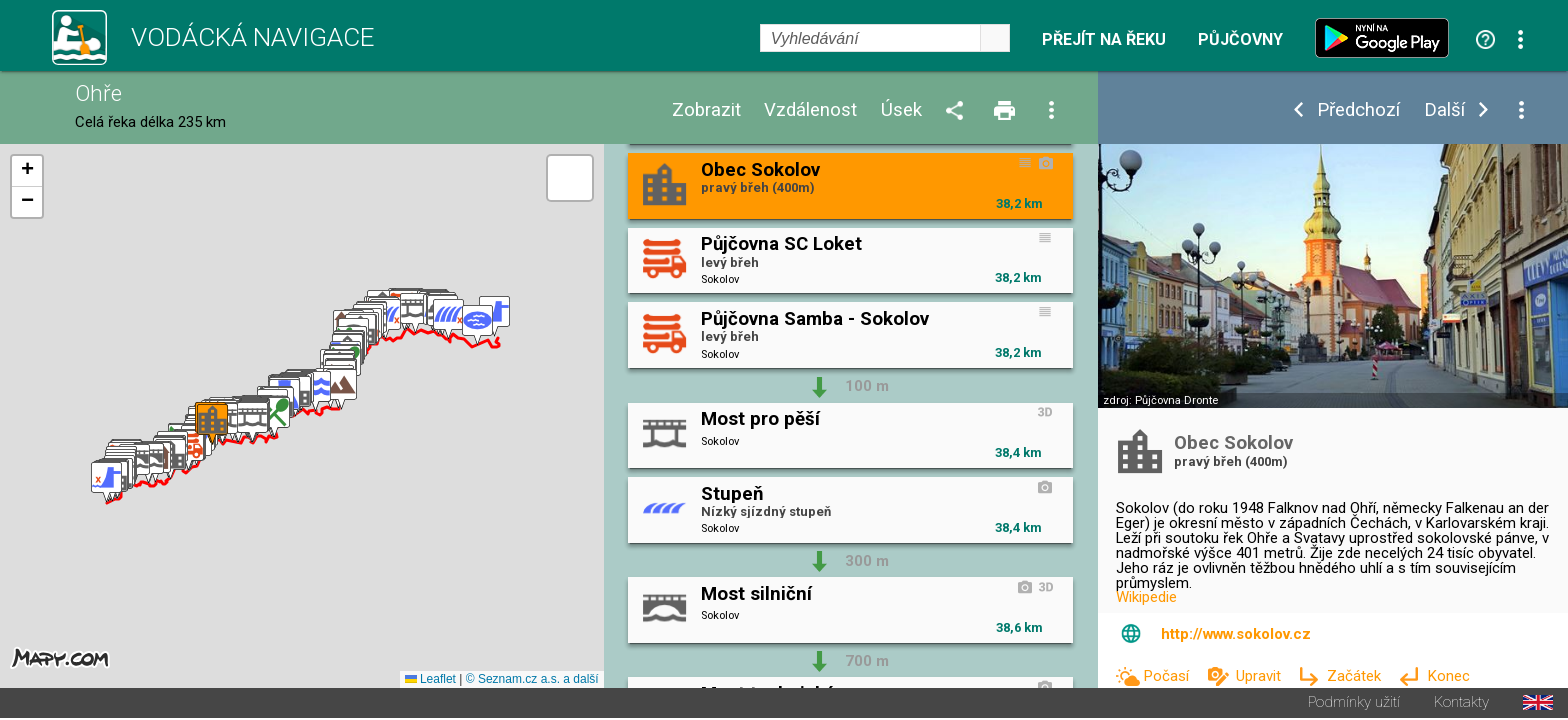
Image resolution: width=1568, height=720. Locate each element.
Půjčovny (1240, 40)
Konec (1448, 676)
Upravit (1260, 676)
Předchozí (1358, 110)
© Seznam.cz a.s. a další (532, 681)
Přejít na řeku (1104, 40)
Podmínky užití (1354, 704)
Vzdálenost (810, 110)
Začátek (1356, 676)
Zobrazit (706, 110)
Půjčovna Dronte (1176, 400)
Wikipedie (1146, 597)
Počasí (1168, 676)
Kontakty (1461, 704)
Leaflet (430, 681)
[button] (106, 483)
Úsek (901, 110)
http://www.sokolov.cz (1236, 634)
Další (1444, 110)
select (995, 38)
